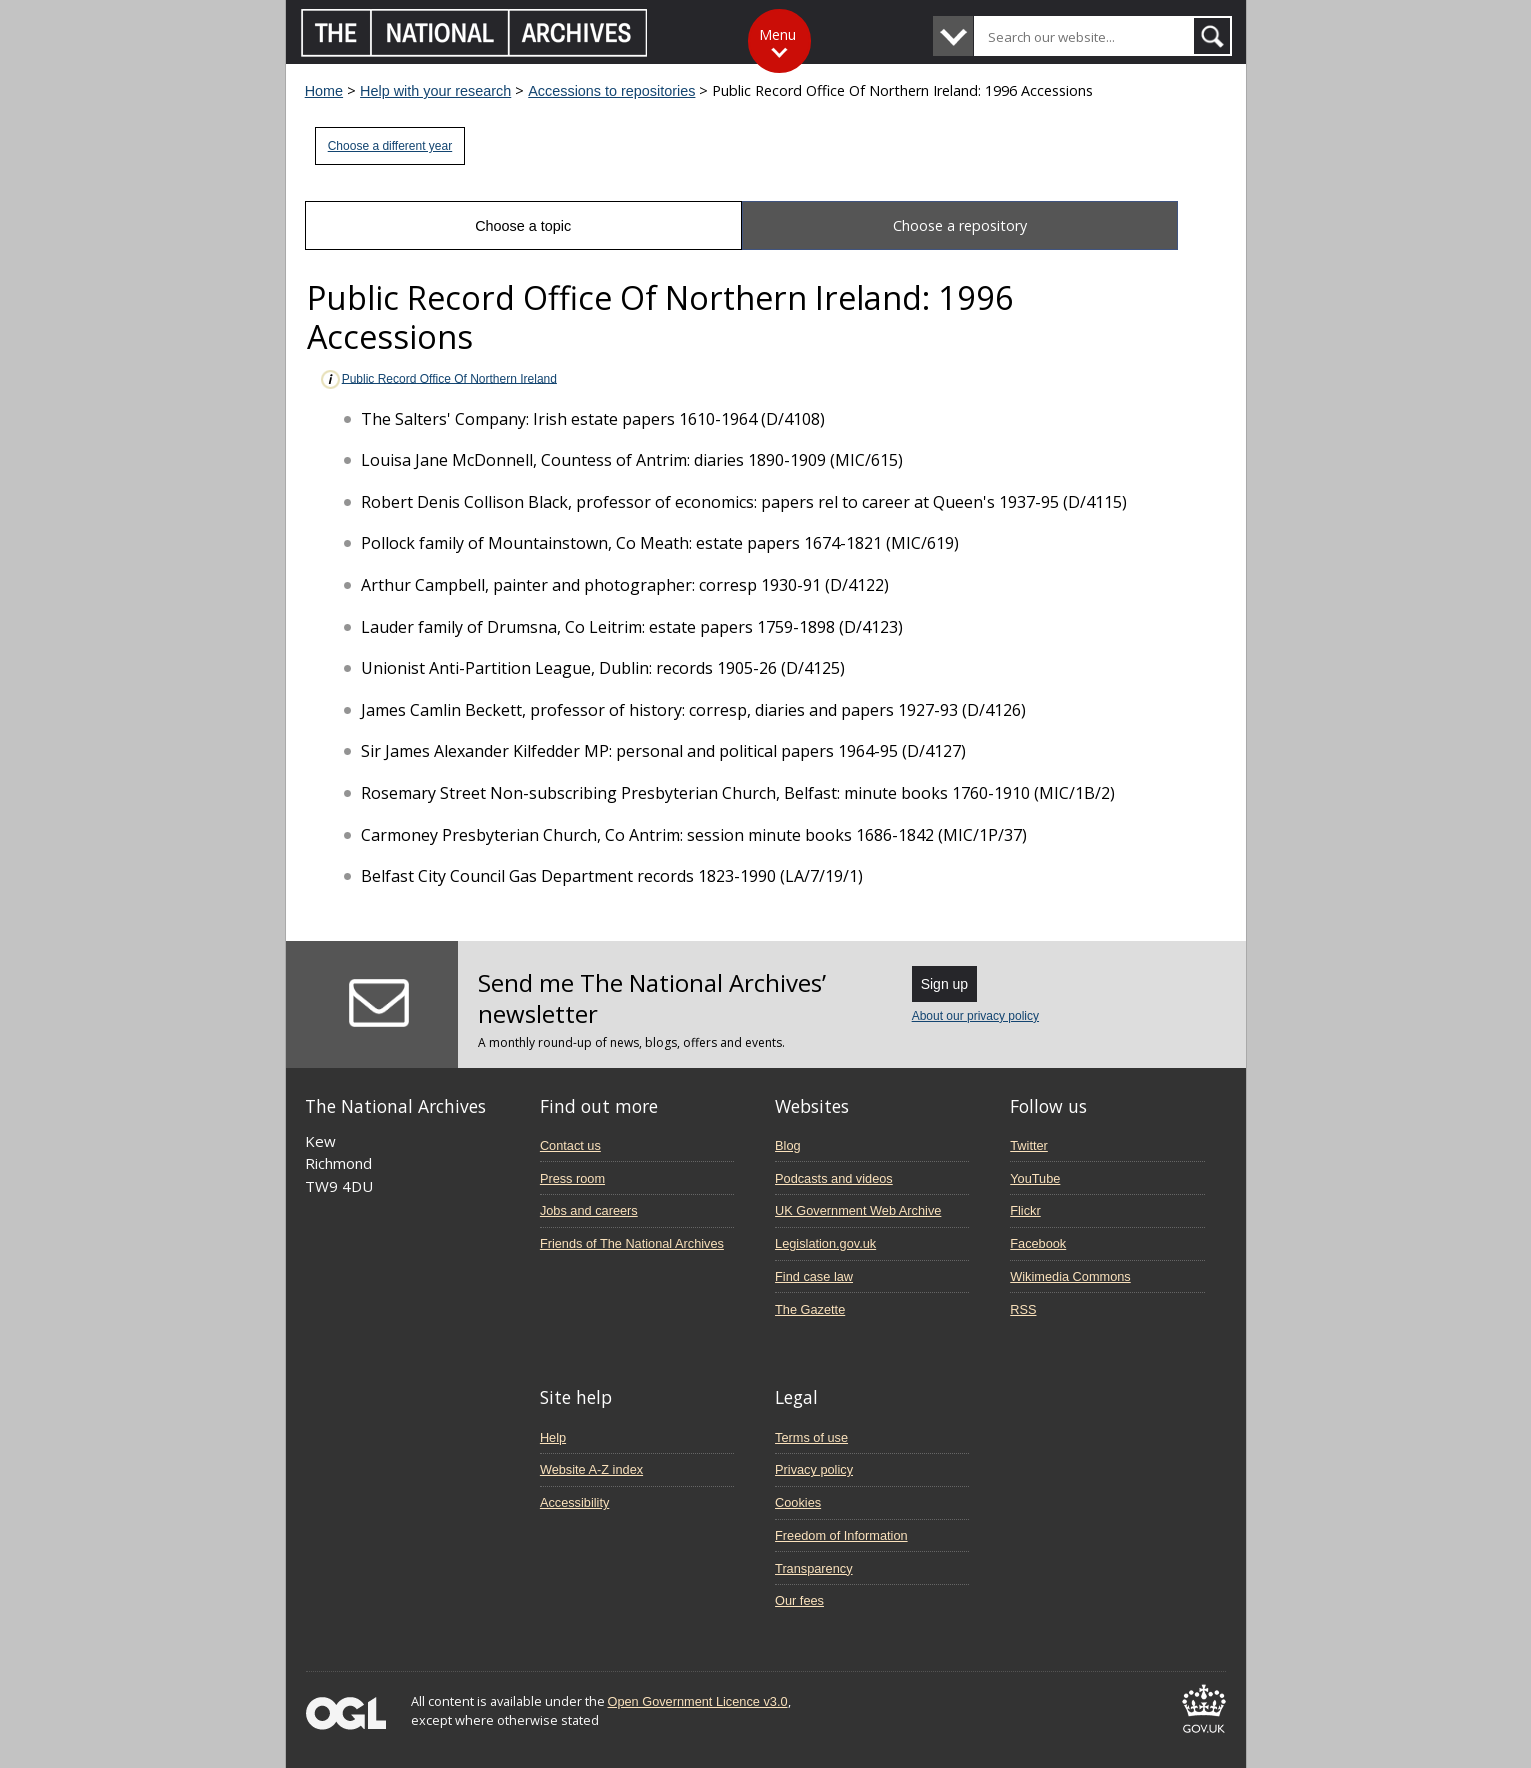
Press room (572, 1178)
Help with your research (435, 91)
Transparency (813, 1568)
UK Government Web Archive (858, 1210)
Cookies (798, 1502)
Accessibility (574, 1502)
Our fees (799, 1600)
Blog (788, 1145)
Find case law (814, 1276)
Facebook (1038, 1243)
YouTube (1035, 1178)
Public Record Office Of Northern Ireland (438, 379)
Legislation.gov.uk (825, 1243)
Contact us (570, 1145)
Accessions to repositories (611, 91)
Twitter (1029, 1145)
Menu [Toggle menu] (777, 34)
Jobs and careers (589, 1210)
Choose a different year (390, 146)
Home (324, 91)
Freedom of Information (841, 1535)
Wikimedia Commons (1070, 1276)
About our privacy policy (975, 1016)
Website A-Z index (591, 1469)
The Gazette (810, 1309)
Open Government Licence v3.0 (698, 1701)
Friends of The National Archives (632, 1243)
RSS (1023, 1309)
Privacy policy (814, 1469)
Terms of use (811, 1437)
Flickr (1025, 1210)
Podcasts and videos (834, 1178)
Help (553, 1437)
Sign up (944, 984)
